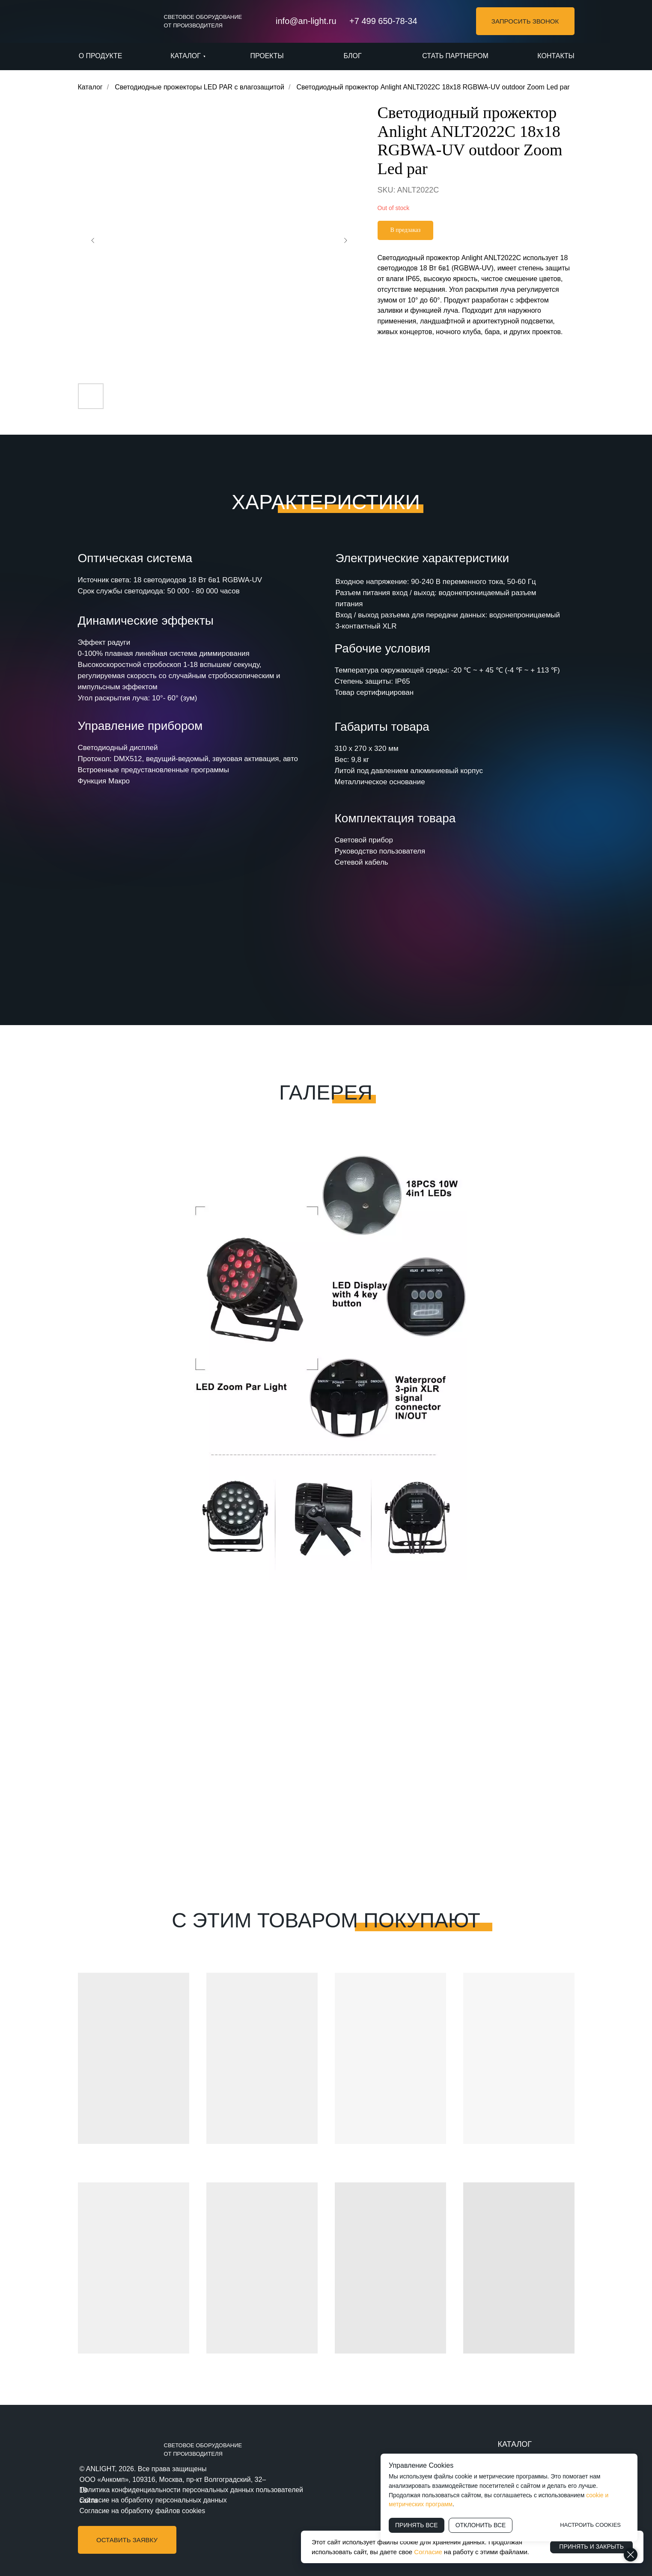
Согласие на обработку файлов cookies (142, 2510)
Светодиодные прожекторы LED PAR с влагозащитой (199, 87)
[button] (525, 21)
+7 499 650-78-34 (383, 21)
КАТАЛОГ (515, 2444)
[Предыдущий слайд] (92, 240)
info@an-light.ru (306, 21)
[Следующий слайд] (345, 240)
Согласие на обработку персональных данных (153, 2500)
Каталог (90, 87)
